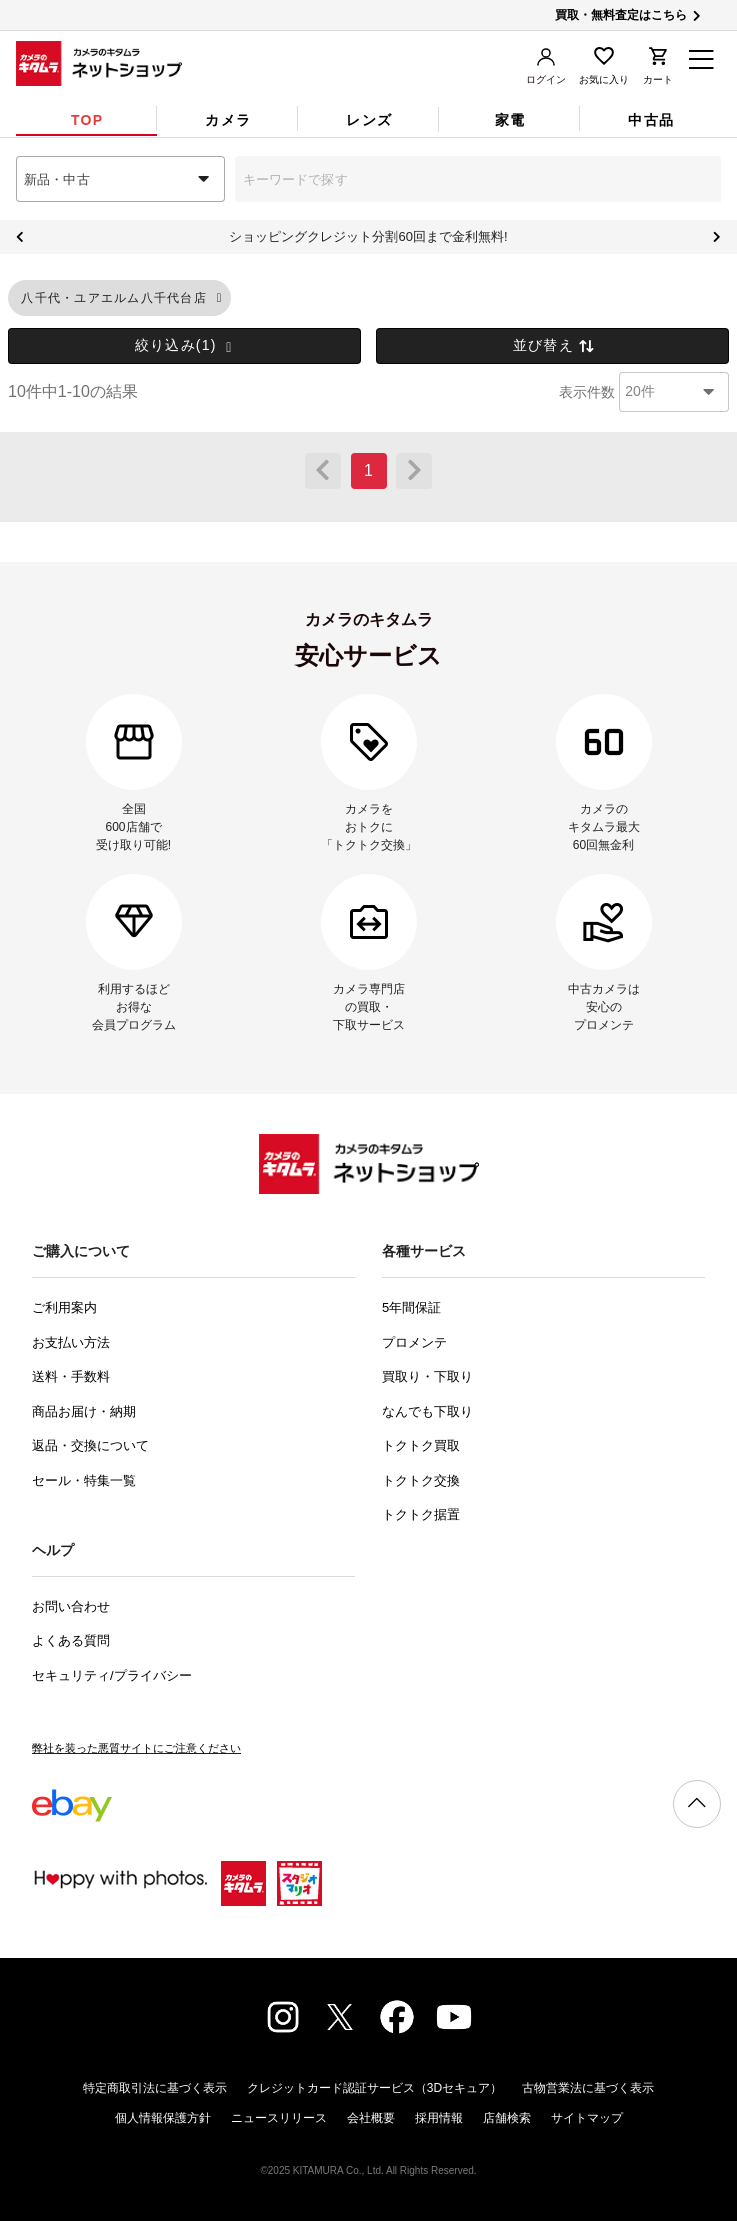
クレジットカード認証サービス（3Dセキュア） (374, 2088)
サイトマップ (587, 2118)
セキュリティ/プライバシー (112, 1675)
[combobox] (120, 179)
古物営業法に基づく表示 (588, 2088)
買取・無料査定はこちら (629, 15)
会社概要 (371, 2118)
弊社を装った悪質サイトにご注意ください (136, 1748)
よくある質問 (71, 1640)
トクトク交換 (421, 1480)
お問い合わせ (71, 1606)
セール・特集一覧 (84, 1480)
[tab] (86, 119)
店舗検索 (507, 2118)
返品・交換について (90, 1445)
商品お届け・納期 (84, 1411)
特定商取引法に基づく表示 (155, 2088)
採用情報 (439, 2118)
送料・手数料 (71, 1376)
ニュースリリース (279, 2118)
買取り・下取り (427, 1376)
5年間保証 (411, 1307)
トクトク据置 (421, 1514)
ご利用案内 (64, 1307)
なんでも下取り (427, 1411)
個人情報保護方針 (163, 2118)
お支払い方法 (71, 1342)
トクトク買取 (421, 1445)
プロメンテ (414, 1342)
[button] (219, 298)
